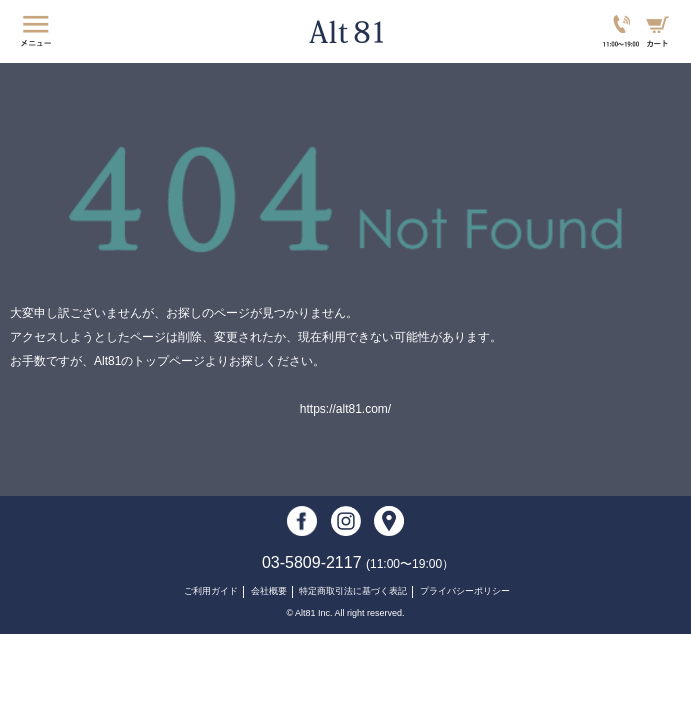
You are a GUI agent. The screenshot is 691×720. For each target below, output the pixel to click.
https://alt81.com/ (345, 409)
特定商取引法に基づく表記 (353, 591)
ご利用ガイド (211, 591)
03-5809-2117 (358, 562)
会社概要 (269, 591)
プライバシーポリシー (465, 591)
